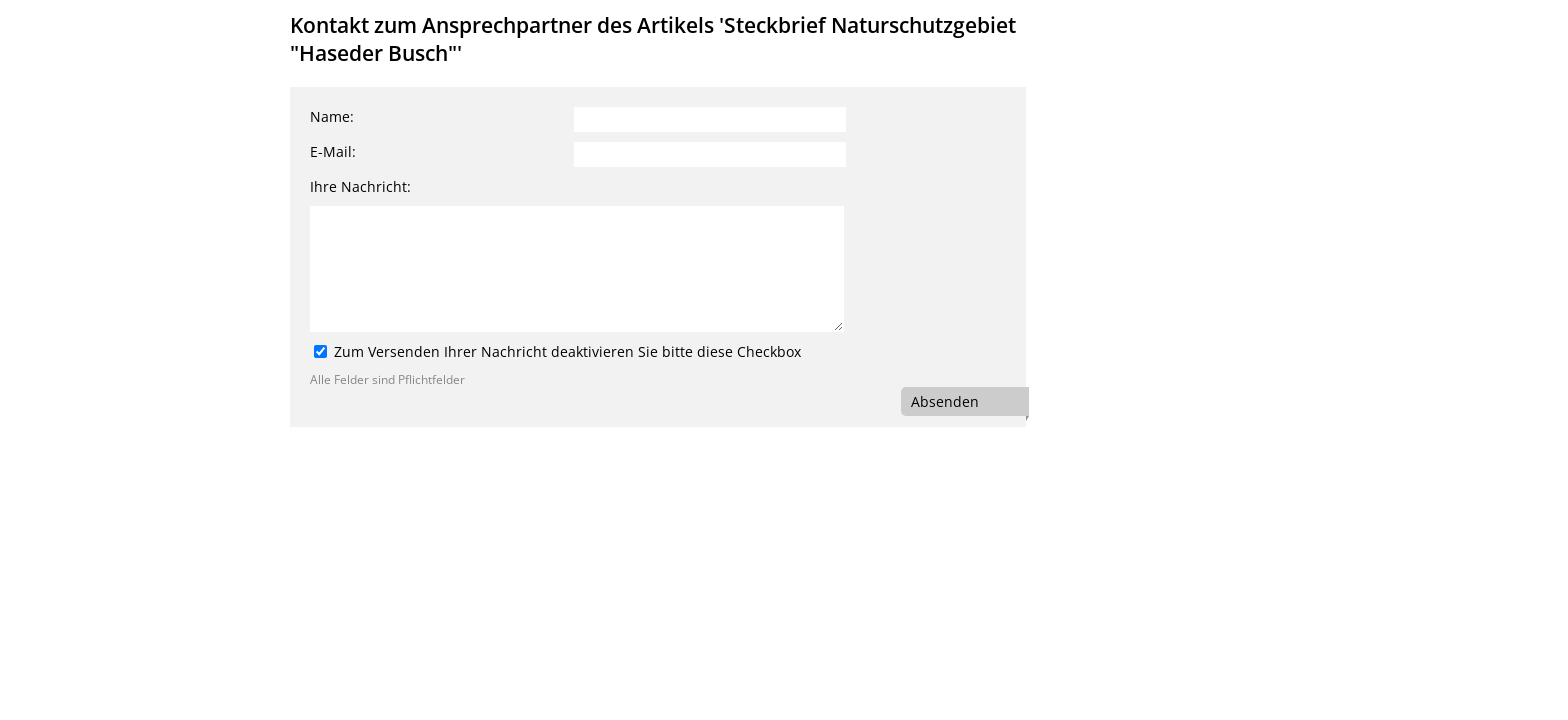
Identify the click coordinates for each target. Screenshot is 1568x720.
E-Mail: (333, 151)
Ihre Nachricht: (360, 186)
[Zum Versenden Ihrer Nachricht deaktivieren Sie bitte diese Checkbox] (320, 351)
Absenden (945, 401)
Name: (332, 116)
